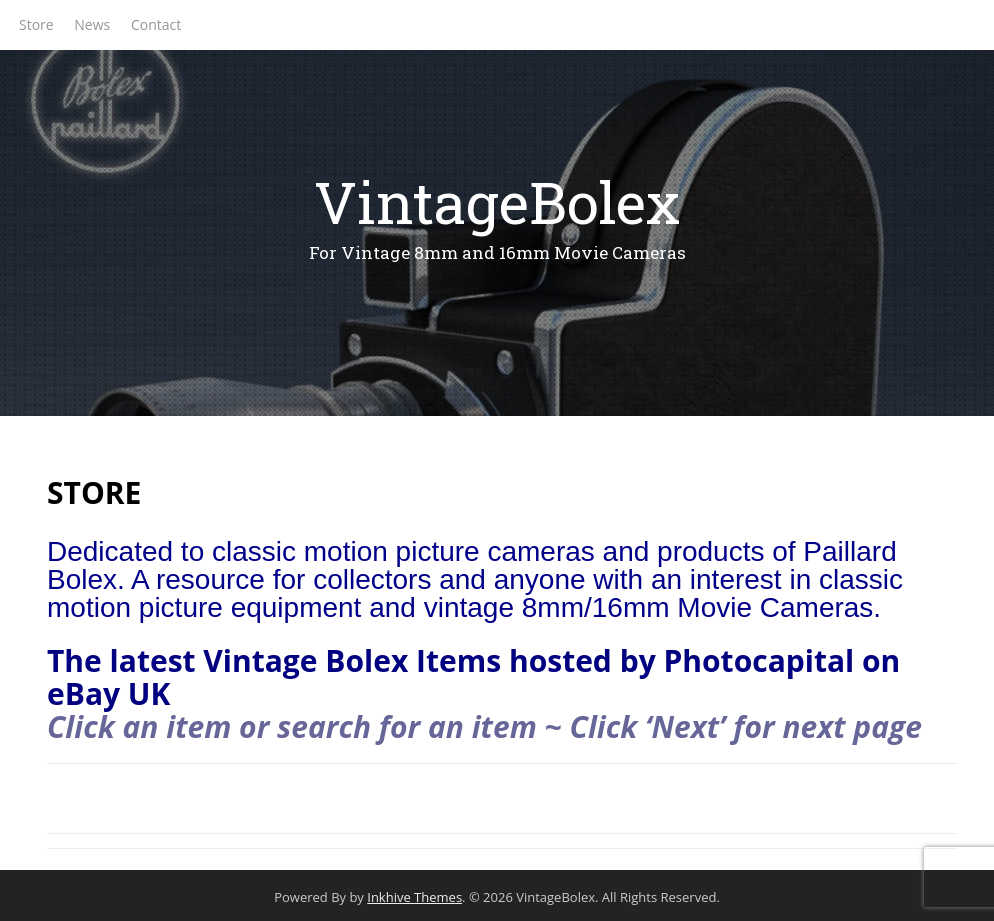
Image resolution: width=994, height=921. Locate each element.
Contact (156, 24)
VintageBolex (497, 201)
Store (36, 24)
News (92, 24)
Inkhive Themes (414, 897)
